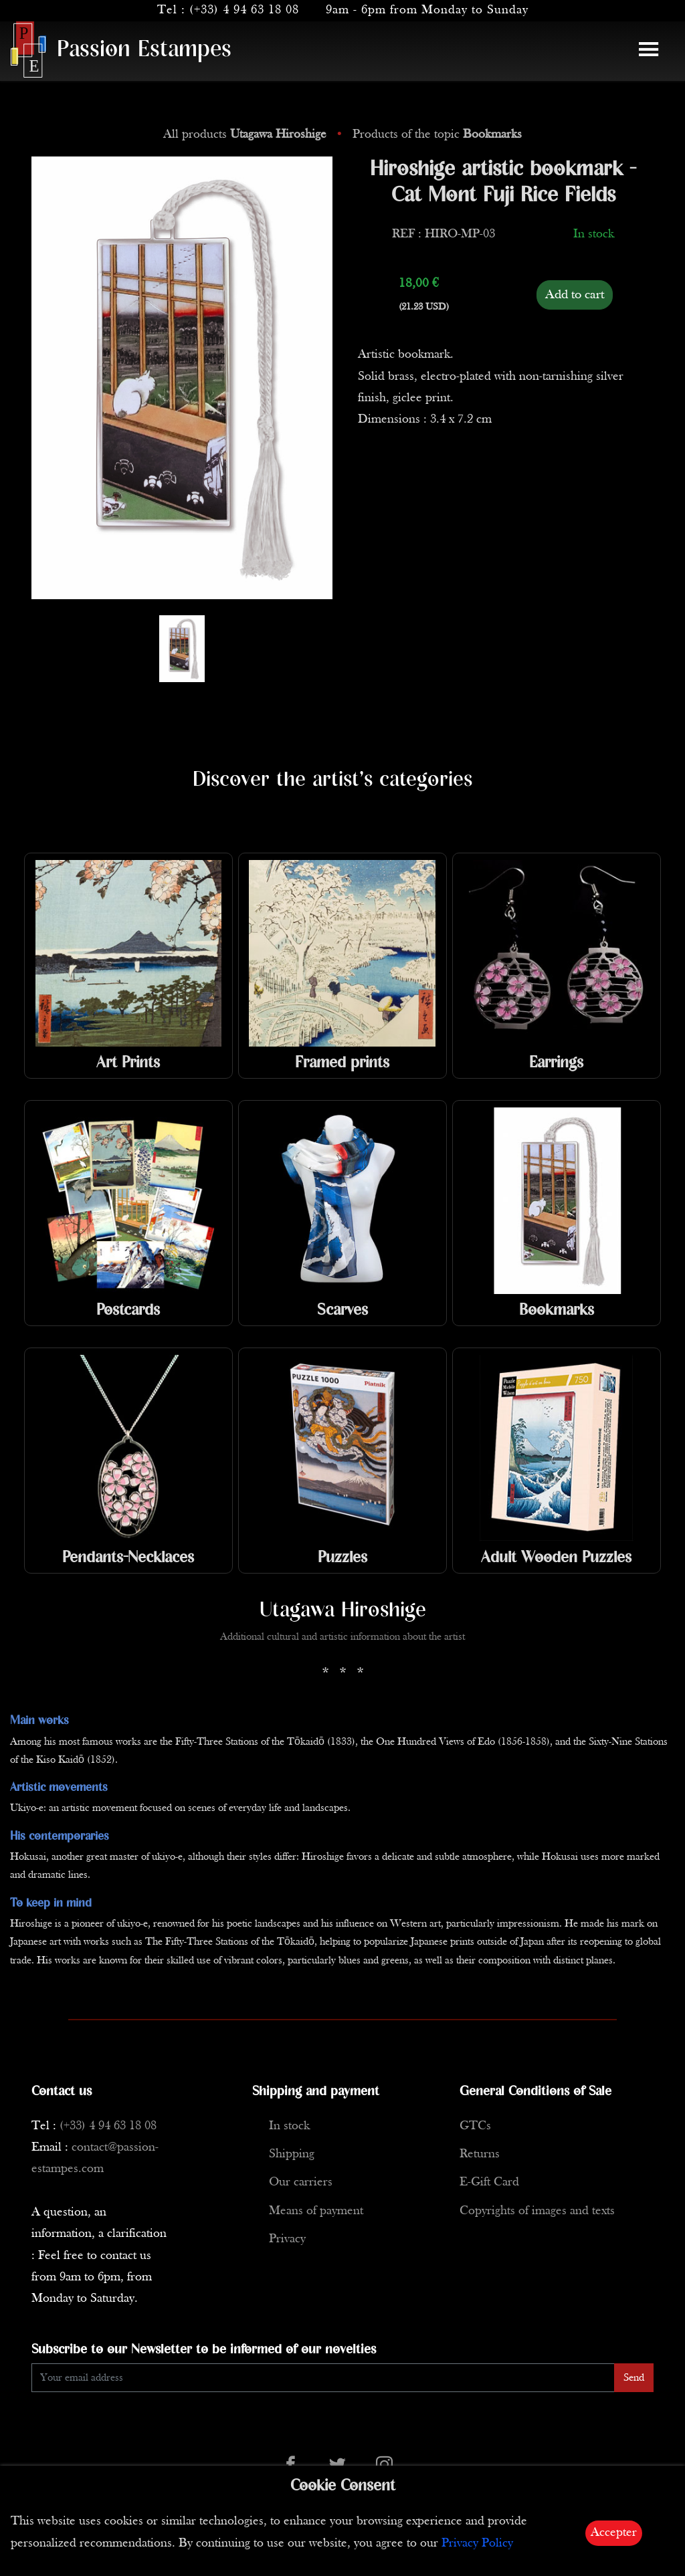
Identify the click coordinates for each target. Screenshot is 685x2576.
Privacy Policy (477, 2543)
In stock (289, 2126)
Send (633, 2378)
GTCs (475, 2126)
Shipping (291, 2154)
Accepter (614, 2533)
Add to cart (574, 295)
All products (246, 134)
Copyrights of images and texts (537, 2211)
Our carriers (300, 2182)
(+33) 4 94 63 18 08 (244, 10)
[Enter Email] (323, 2377)
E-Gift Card (489, 2182)
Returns (480, 2154)
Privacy (287, 2239)
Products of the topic (437, 134)
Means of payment (316, 2211)
